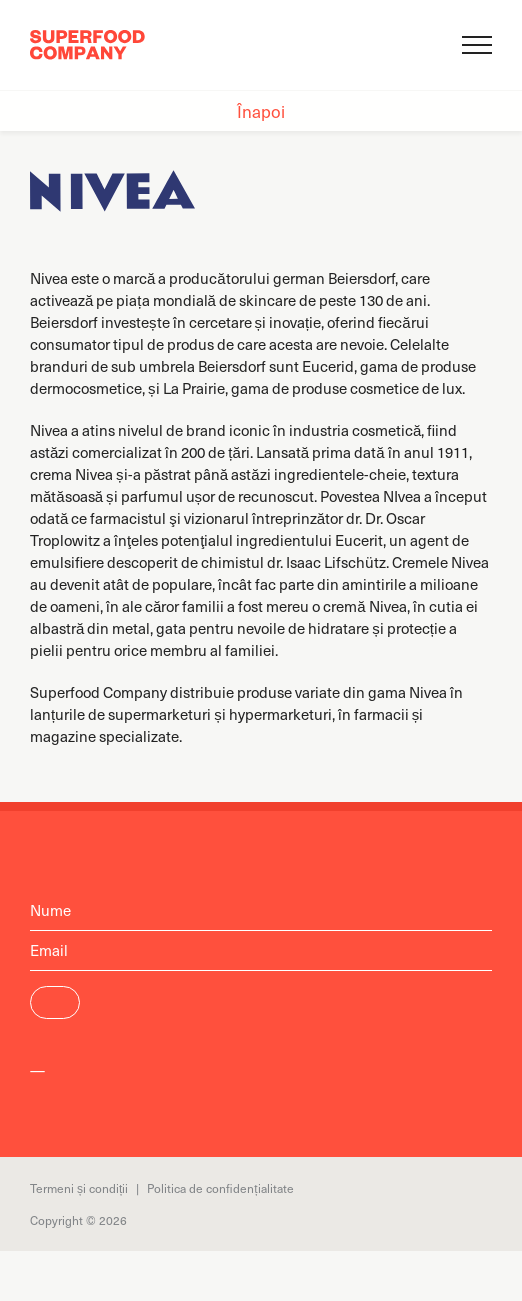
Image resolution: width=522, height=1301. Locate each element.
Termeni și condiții (79, 1188)
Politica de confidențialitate (220, 1188)
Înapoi (261, 111)
